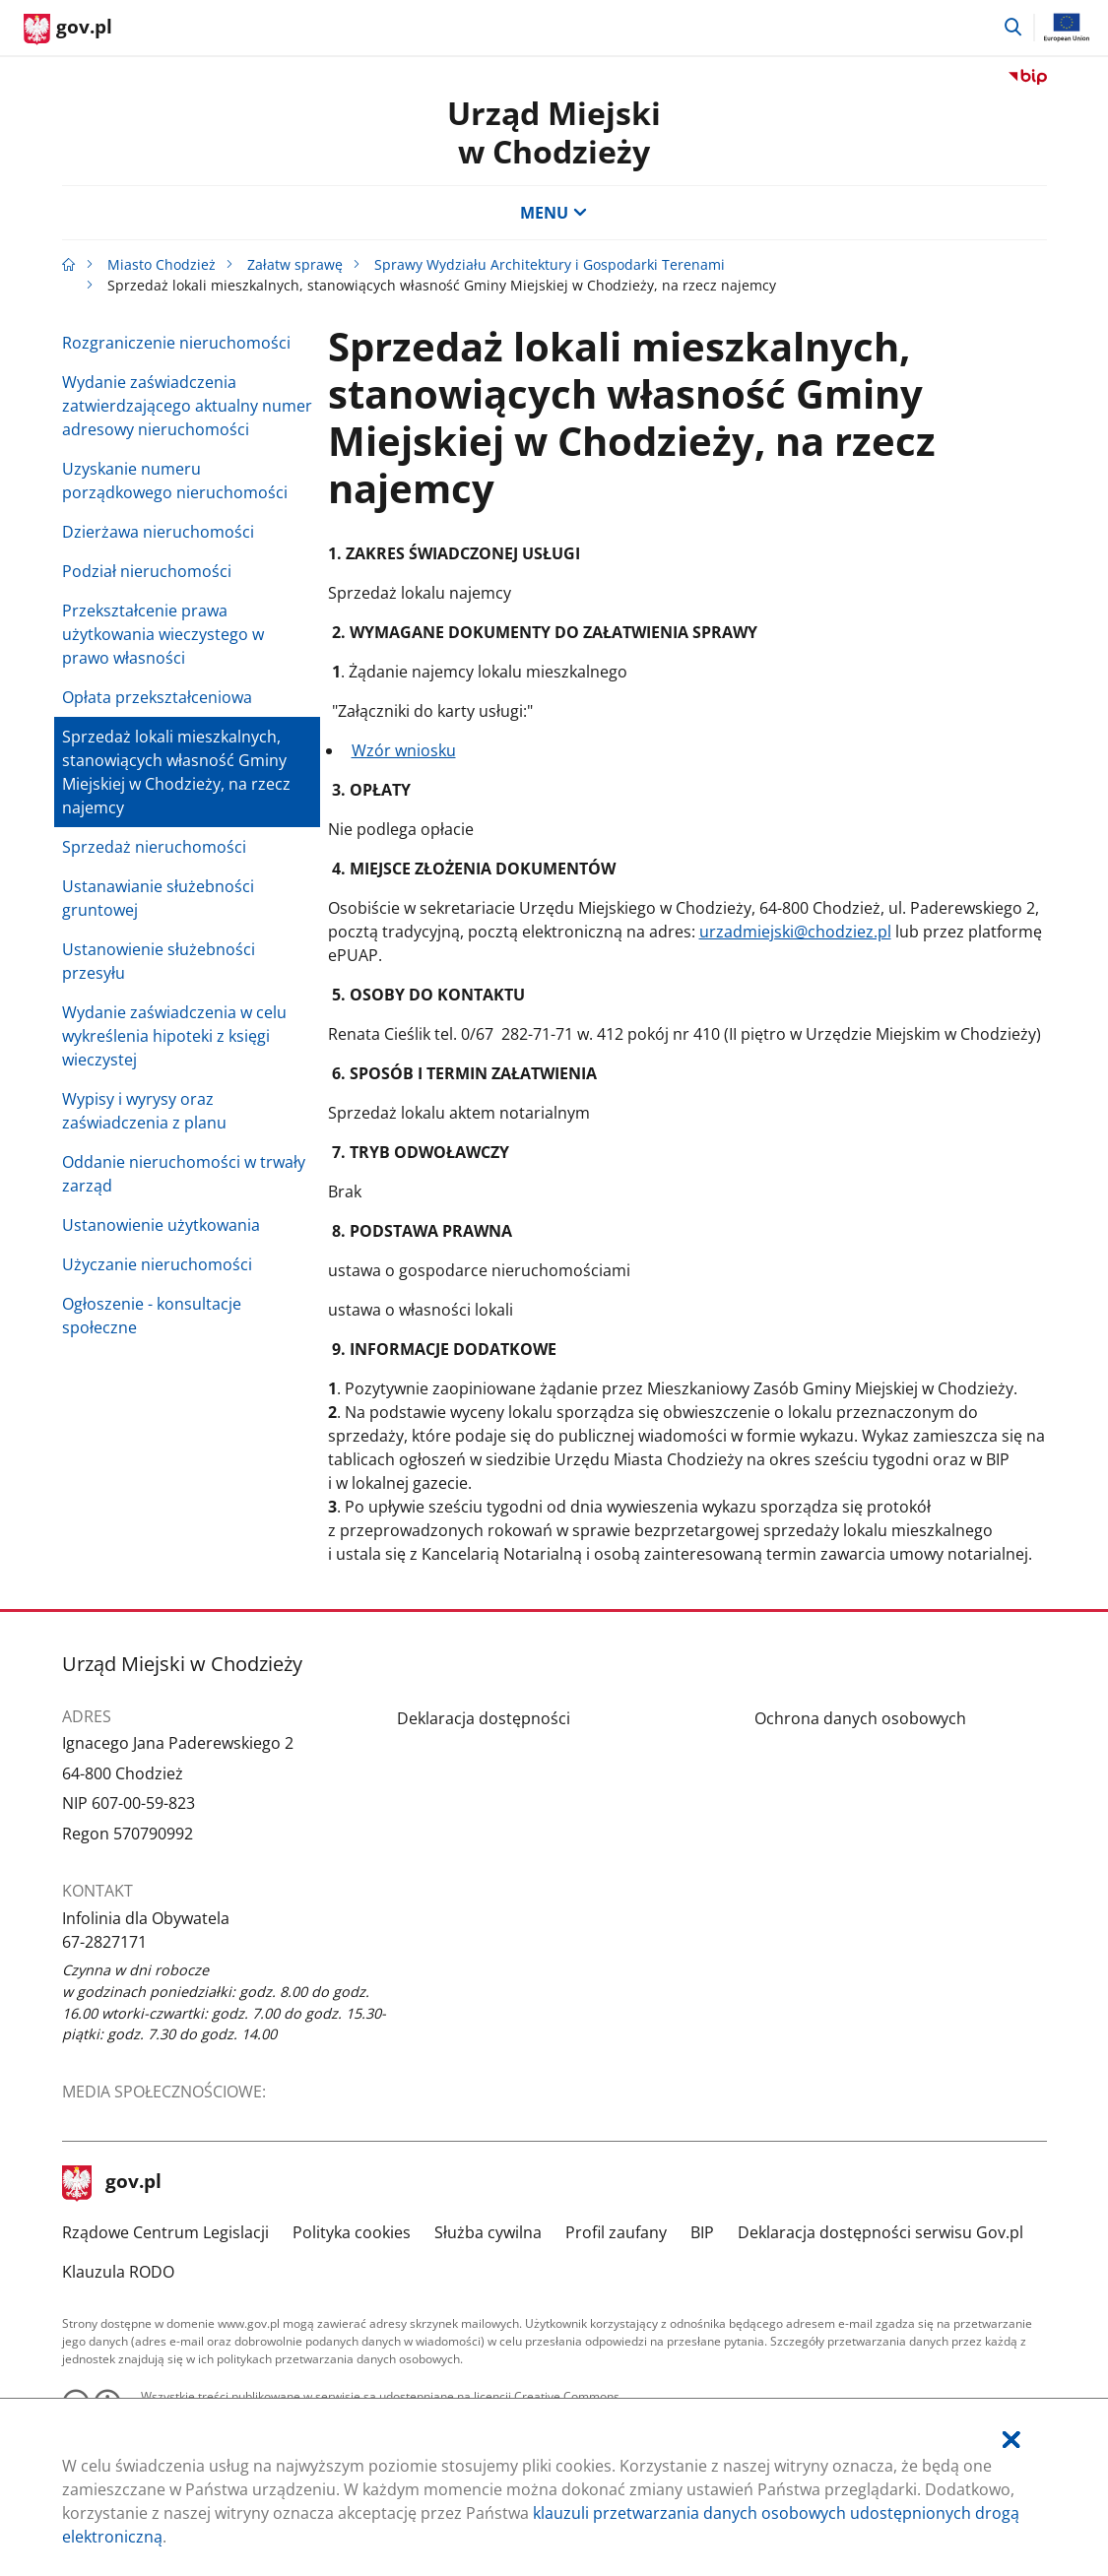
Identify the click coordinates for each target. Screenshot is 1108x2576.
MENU (553, 213)
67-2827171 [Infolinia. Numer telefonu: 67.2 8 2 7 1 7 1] (104, 1942)
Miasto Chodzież (161, 264)
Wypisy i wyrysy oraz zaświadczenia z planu (144, 1110)
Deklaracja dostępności (483, 1718)
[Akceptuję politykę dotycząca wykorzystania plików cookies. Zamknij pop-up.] (1011, 2439)
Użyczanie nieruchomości (157, 1264)
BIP (702, 2232)
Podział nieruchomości (146, 571)
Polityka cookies (352, 2232)
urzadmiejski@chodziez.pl (795, 931)
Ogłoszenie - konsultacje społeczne (151, 1315)
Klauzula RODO (118, 2272)
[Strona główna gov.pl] (68, 29)
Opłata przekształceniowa (157, 697)
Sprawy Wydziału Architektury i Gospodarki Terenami (549, 264)
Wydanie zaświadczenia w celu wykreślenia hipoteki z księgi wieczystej (174, 1035)
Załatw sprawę (295, 264)
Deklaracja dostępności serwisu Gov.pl (880, 2232)
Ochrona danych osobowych (860, 1718)
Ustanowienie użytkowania (161, 1225)
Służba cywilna (488, 2232)
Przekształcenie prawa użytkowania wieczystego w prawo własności (163, 634)
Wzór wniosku (404, 750)
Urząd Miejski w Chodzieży (554, 131)
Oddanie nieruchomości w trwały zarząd (183, 1173)
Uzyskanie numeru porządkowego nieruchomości (175, 480)
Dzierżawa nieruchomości (158, 532)
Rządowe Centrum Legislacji (165, 2232)
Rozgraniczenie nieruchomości (176, 343)
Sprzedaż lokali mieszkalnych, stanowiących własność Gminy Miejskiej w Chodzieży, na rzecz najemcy (176, 772)
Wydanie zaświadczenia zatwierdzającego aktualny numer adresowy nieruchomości (187, 405)
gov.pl (112, 2183)
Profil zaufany (616, 2232)
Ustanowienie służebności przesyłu (158, 961)
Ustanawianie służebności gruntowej (158, 898)
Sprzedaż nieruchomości (154, 847)
